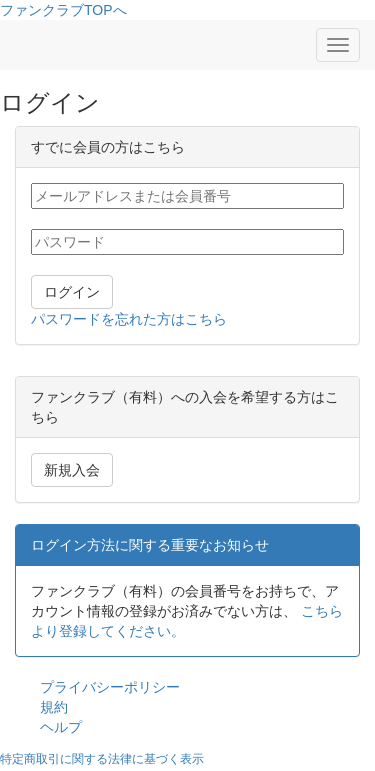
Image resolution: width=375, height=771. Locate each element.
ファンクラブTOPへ (63, 10)
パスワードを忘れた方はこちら (129, 319)
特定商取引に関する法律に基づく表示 (102, 759)
